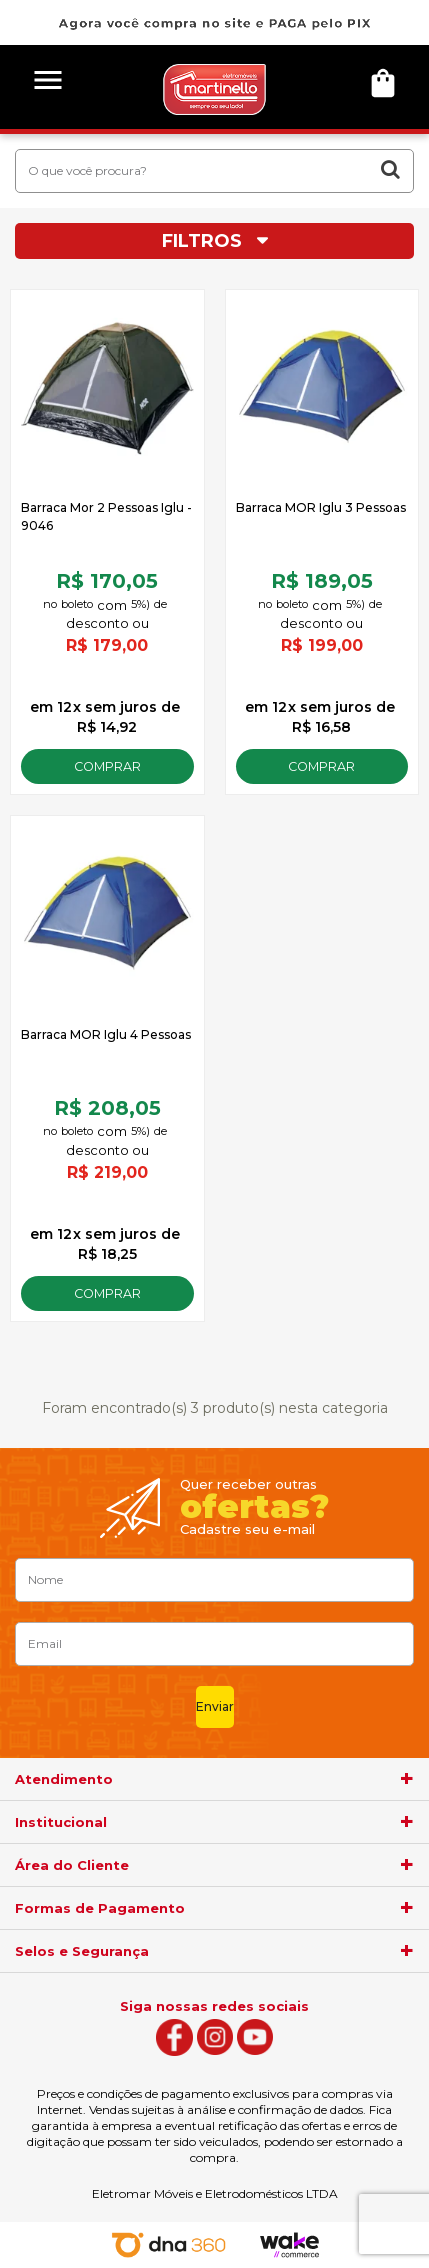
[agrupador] (407, 1779)
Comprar (107, 766)
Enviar (215, 1706)
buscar (390, 169)
